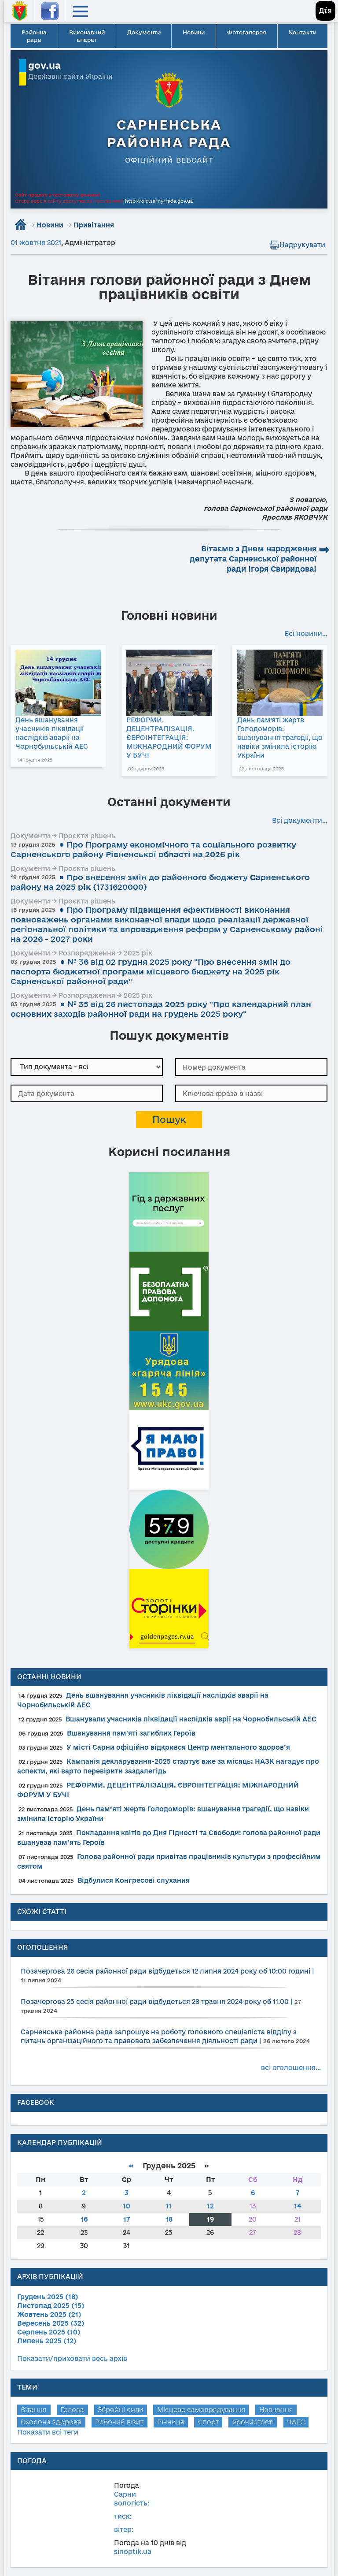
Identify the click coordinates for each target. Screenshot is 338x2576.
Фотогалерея (246, 32)
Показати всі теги (47, 2432)
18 (169, 2219)
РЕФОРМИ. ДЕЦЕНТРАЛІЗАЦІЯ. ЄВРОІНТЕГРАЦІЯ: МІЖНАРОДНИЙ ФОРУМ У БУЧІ (169, 737)
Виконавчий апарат (87, 36)
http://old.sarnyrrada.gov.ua (159, 201)
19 (210, 2219)
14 (297, 2206)
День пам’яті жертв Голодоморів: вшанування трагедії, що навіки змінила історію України (280, 737)
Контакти (302, 32)
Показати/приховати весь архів (72, 2358)
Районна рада (34, 36)
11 (169, 2206)
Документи (144, 32)
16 (84, 2219)
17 (126, 2219)
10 (126, 2206)
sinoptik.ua (132, 2551)
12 (210, 2206)
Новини (194, 32)
